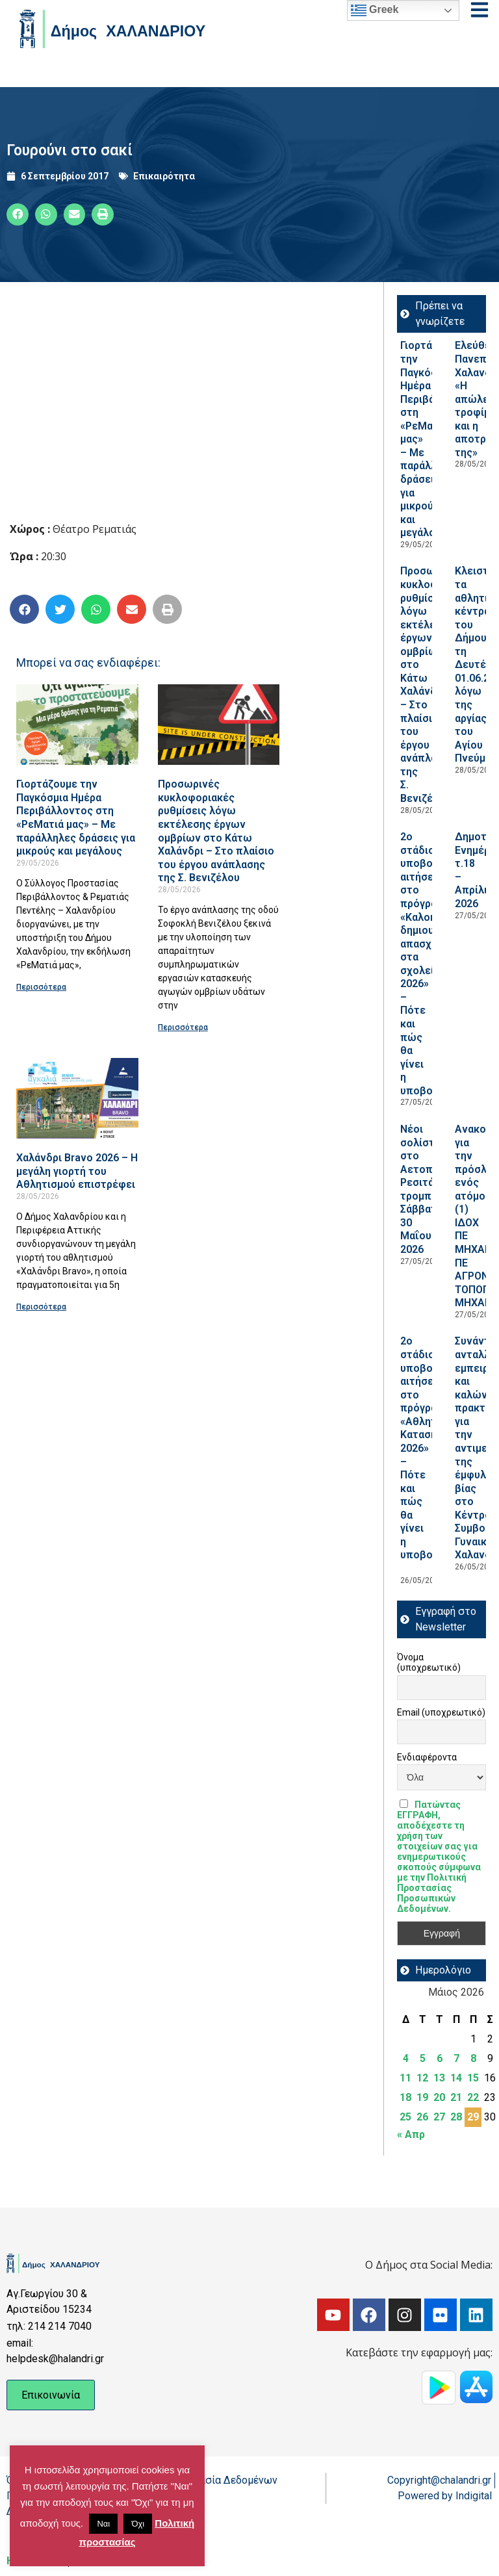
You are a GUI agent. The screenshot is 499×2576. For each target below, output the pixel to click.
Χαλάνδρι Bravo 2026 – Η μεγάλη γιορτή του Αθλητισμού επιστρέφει (77, 1171)
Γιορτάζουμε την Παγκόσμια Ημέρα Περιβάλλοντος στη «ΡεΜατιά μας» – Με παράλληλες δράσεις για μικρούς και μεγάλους (75, 817)
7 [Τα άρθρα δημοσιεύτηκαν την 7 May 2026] (456, 2058)
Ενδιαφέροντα (427, 1757)
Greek (375, 10)
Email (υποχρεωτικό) (441, 1712)
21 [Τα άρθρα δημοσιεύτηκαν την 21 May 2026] (456, 2097)
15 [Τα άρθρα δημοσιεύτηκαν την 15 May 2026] (473, 2078)
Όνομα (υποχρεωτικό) (429, 1662)
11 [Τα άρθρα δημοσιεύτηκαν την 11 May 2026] (405, 2078)
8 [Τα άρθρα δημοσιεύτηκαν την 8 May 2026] (473, 2058)
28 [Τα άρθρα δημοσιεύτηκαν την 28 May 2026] (456, 2117)
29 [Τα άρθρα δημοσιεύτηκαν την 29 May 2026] (473, 2117)
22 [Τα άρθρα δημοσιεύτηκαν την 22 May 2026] (473, 2097)
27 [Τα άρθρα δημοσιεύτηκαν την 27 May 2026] (439, 2117)
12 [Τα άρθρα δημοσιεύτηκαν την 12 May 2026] (422, 2078)
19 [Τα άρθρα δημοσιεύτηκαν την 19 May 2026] (422, 2097)
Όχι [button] (137, 2524)
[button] (17, 214)
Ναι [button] (103, 2524)
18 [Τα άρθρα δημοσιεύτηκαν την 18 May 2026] (405, 2097)
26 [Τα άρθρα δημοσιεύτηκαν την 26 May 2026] (422, 2117)
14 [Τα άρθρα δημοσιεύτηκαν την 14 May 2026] (456, 2078)
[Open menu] (479, 9)
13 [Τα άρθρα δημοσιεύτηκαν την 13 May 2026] (439, 2078)
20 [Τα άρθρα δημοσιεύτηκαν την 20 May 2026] (439, 2097)
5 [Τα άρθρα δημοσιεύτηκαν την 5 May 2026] (423, 2058)
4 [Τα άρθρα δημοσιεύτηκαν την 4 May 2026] (406, 2058)
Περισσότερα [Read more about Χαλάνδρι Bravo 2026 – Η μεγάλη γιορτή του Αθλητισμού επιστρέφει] (41, 1306)
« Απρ (411, 2134)
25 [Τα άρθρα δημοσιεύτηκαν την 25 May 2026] (405, 2117)
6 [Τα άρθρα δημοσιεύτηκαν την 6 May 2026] (439, 2058)
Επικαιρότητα (164, 176)
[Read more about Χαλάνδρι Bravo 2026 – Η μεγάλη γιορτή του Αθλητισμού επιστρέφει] (77, 1098)
